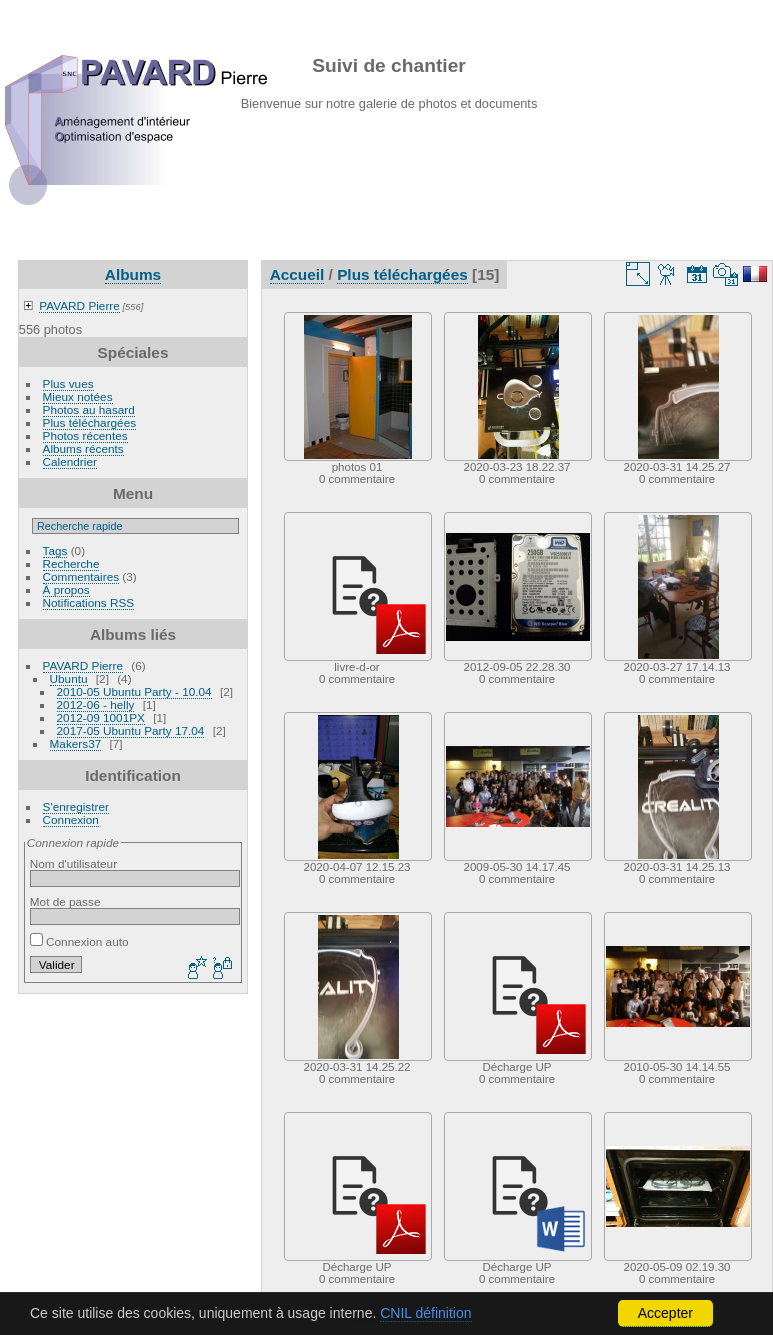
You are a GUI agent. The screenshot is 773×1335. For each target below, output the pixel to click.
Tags (55, 550)
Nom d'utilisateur (73, 863)
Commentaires (81, 576)
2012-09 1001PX (101, 717)
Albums (133, 274)
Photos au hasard (89, 409)
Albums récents (83, 448)
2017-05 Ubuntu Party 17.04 (131, 730)
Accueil (297, 274)
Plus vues (68, 383)
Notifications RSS (89, 602)
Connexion (71, 819)
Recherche (71, 563)
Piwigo (420, 1319)
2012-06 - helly (96, 704)
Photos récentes (85, 435)
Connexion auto (79, 941)
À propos (66, 589)
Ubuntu (69, 678)
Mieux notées (78, 396)
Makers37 (76, 743)
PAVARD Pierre (79, 305)
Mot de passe (65, 901)
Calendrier (70, 461)
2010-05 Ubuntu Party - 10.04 (134, 691)
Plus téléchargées (90, 422)
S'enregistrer (76, 806)
